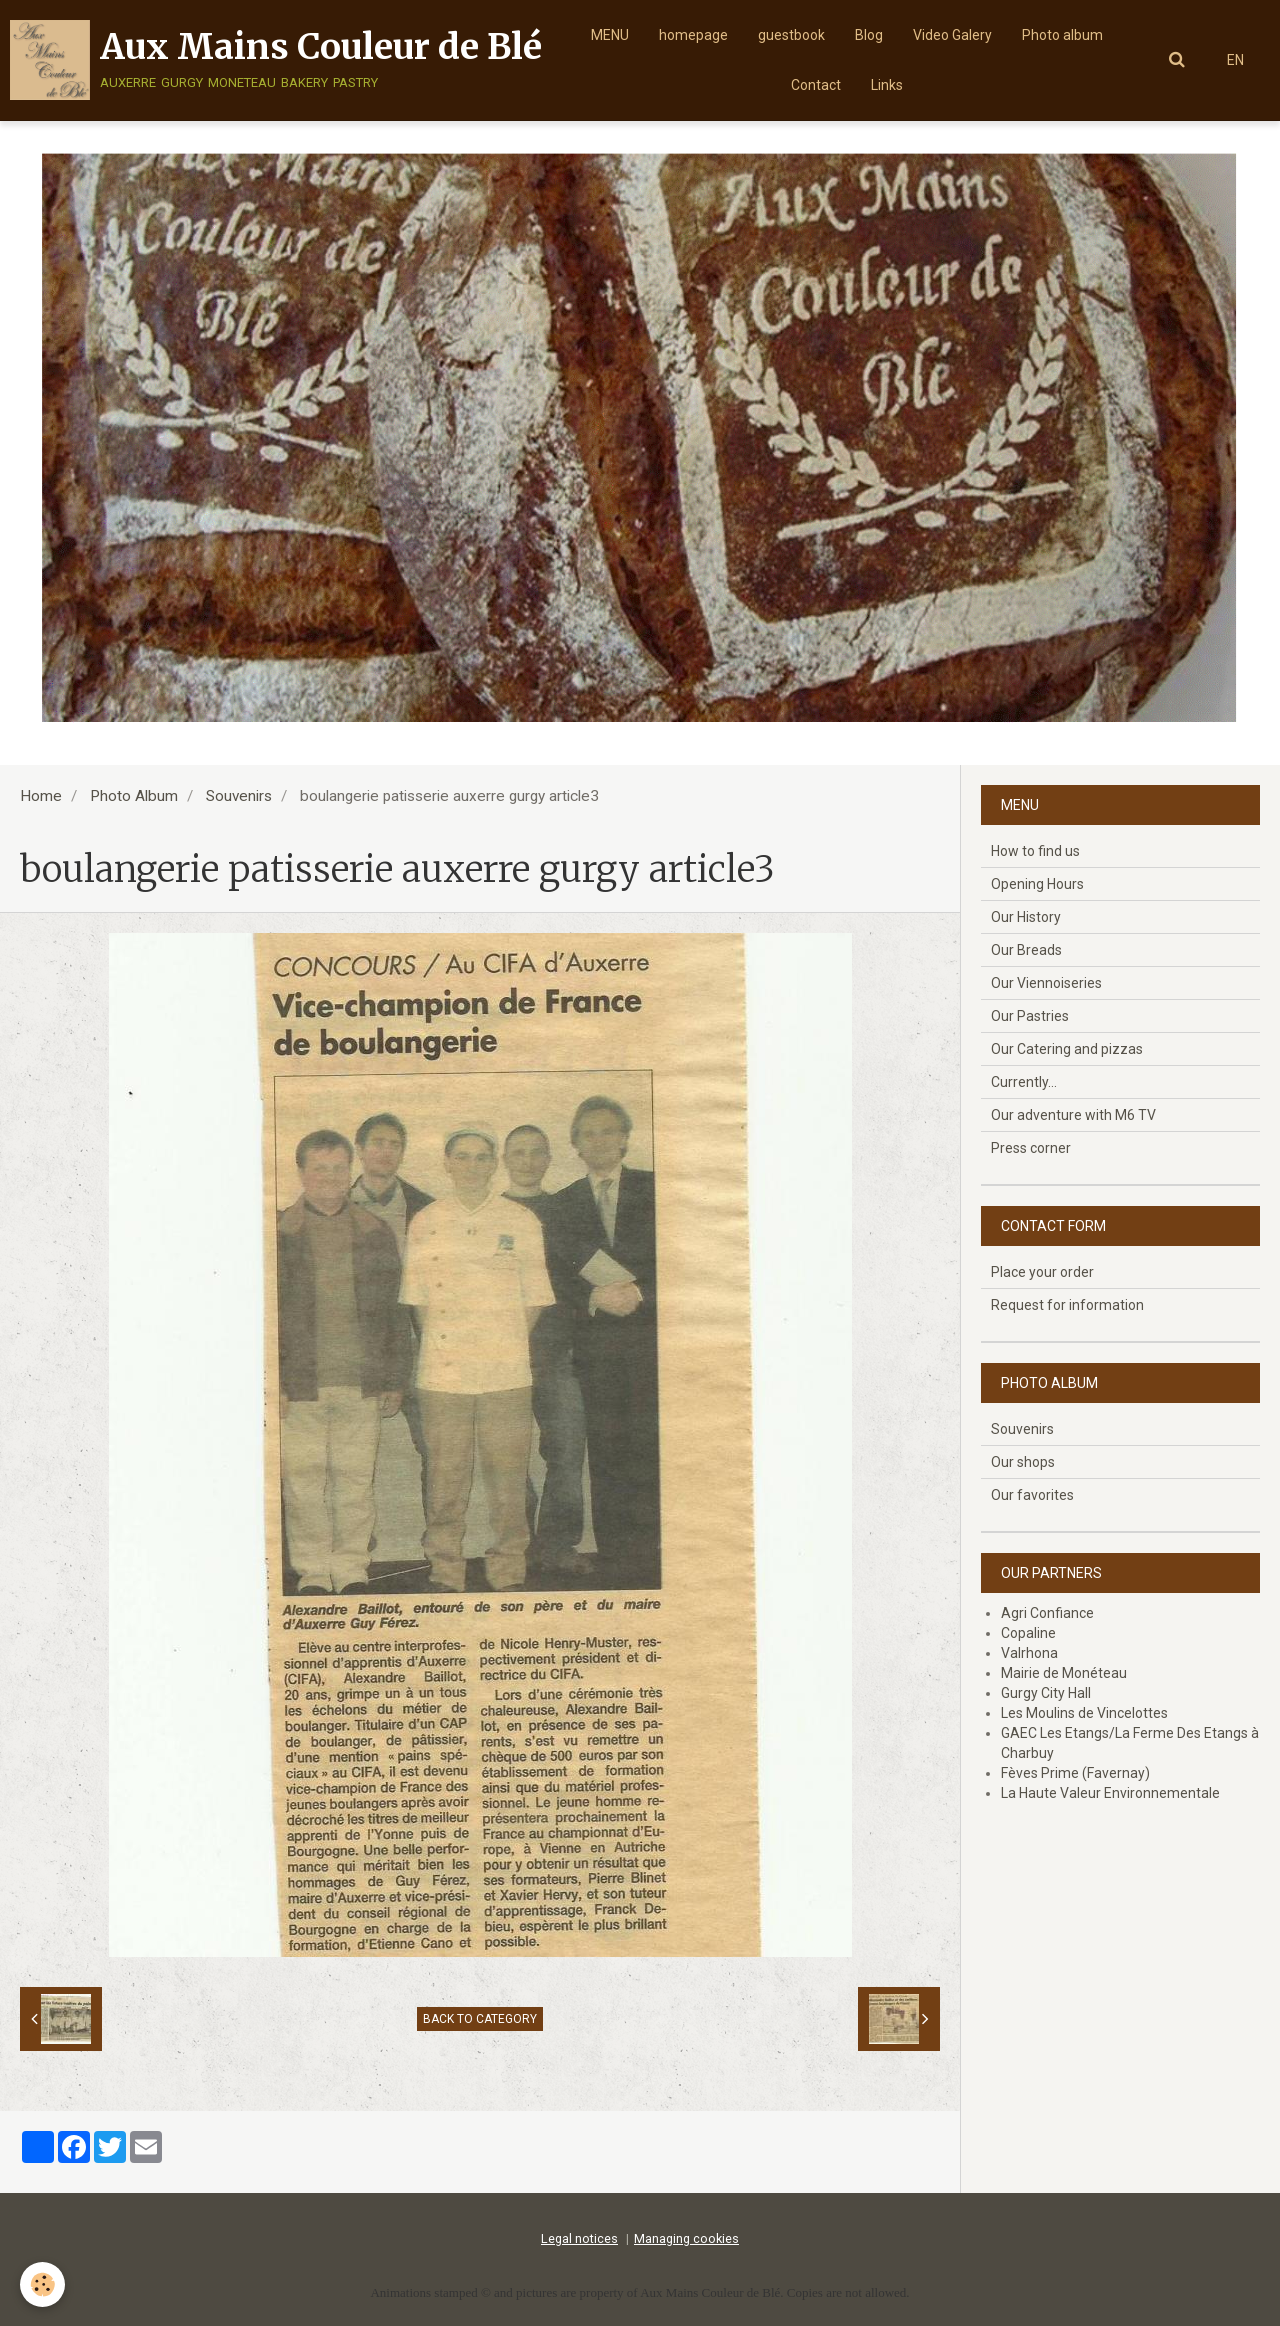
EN (1235, 60)
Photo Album (134, 796)
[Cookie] (42, 2284)
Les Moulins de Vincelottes (1084, 1713)
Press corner (1031, 1148)
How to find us (1035, 851)
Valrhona (1029, 1653)
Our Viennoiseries (1046, 983)
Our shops (1023, 1462)
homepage (693, 35)
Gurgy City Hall (1046, 1693)
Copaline (1028, 1633)
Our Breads (1026, 950)
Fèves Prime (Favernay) (1075, 1773)
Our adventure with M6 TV (1073, 1115)
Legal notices (579, 2238)
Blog (869, 35)
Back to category (480, 2019)
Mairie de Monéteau (1064, 1673)
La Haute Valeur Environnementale (1110, 1793)
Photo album (1062, 35)
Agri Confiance (1047, 1613)
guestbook (791, 35)
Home (41, 796)
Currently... (1024, 1082)
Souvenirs (239, 796)
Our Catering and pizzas (1067, 1049)
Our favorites (1032, 1495)
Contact (816, 85)
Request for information (1067, 1305)
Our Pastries (1030, 1016)
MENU (610, 35)
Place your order (1042, 1272)
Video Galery (952, 35)
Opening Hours (1037, 884)
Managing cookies (686, 2238)
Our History (1026, 917)
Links (887, 85)
